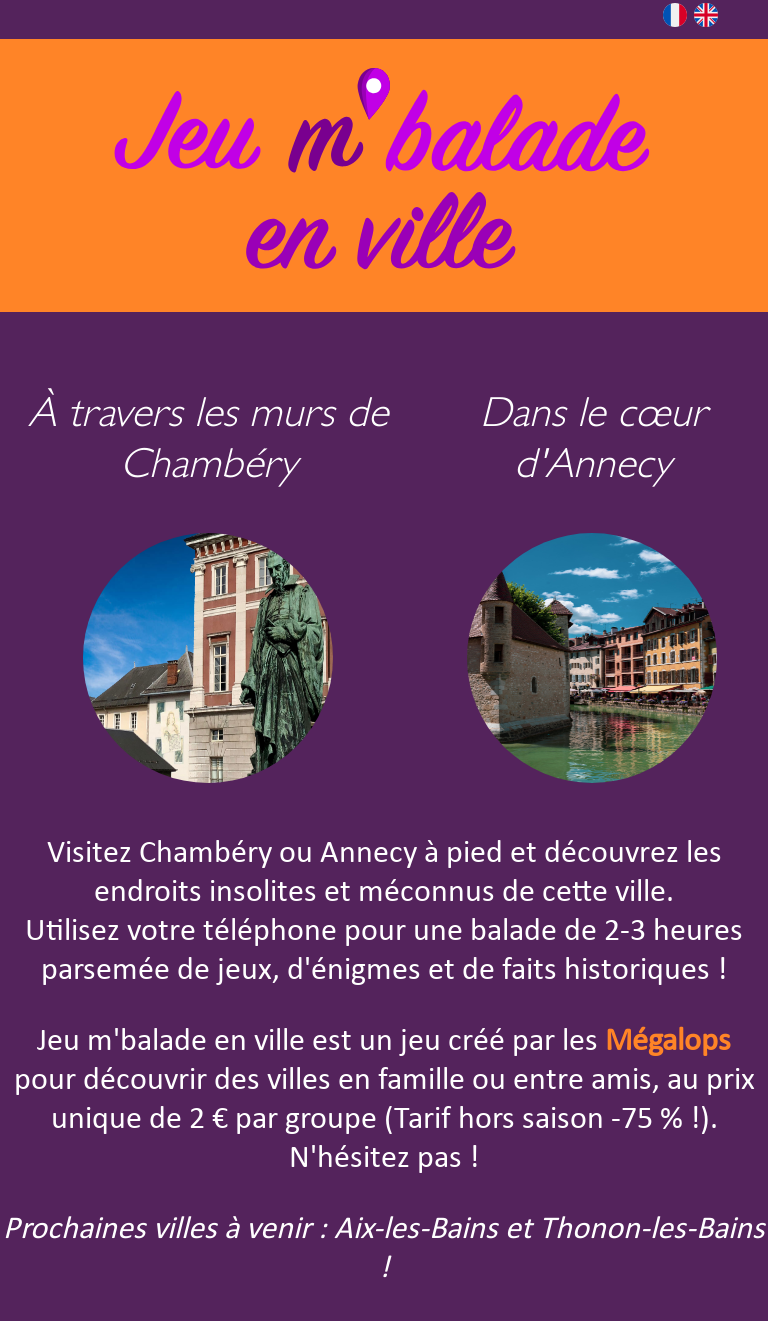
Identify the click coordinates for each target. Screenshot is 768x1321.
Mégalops (668, 1042)
